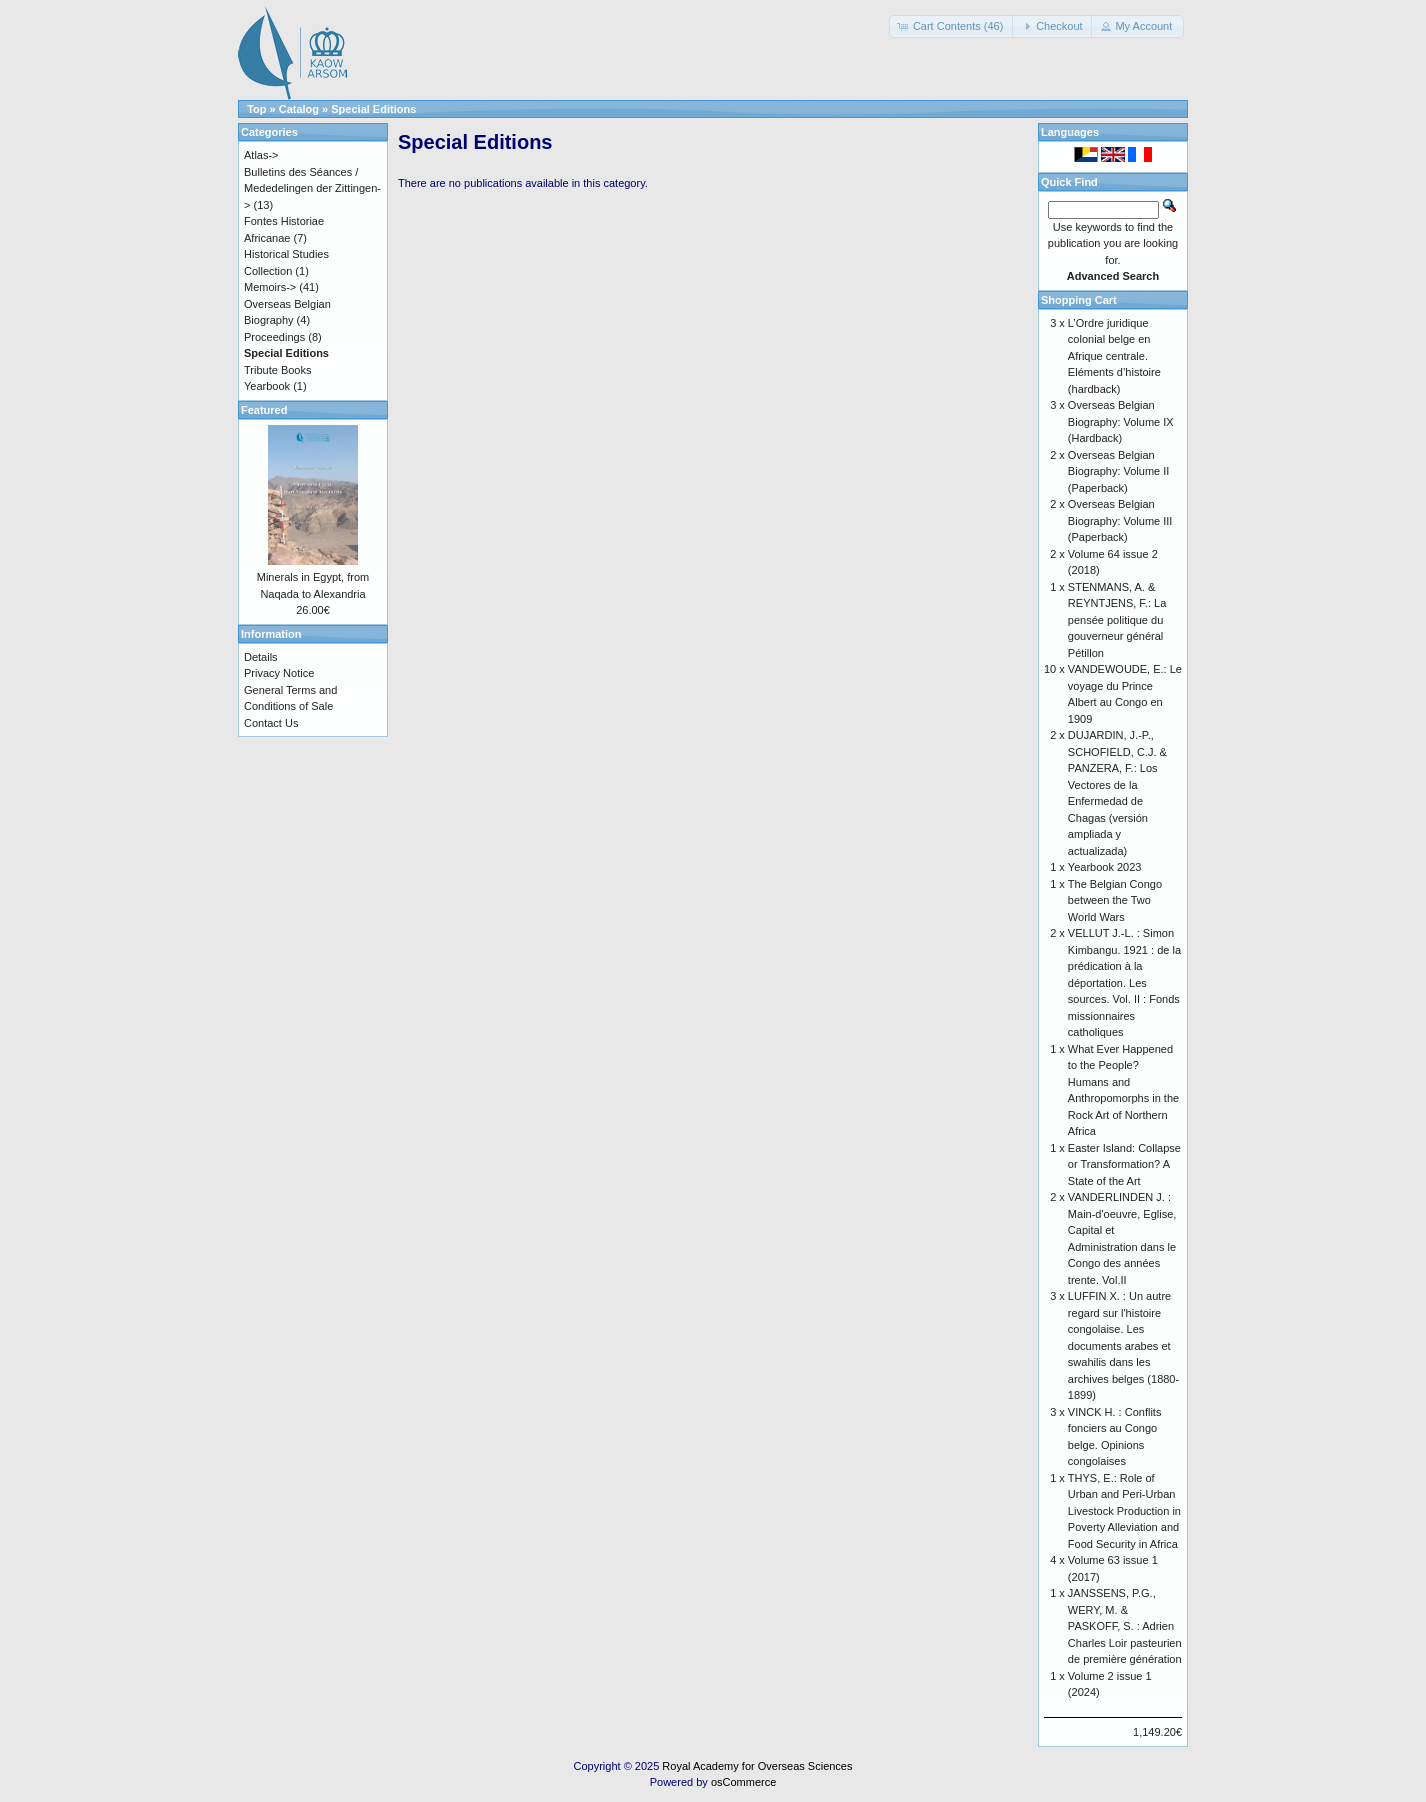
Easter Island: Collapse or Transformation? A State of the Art (1124, 1164)
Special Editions (373, 109)
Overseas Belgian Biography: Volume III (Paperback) (1120, 520)
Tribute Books (277, 370)
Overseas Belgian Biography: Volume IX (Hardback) (1121, 421)
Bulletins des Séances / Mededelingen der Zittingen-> (312, 188)
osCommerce (743, 1782)
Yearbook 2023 (1105, 867)
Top (256, 109)
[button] (952, 26)
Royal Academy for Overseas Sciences (757, 1766)
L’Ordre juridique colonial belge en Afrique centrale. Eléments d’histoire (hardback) (1114, 356)
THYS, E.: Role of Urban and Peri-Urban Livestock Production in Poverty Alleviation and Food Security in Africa (1124, 1511)
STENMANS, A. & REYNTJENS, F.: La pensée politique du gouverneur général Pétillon (1117, 620)
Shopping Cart (1079, 300)
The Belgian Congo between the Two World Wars (1115, 900)
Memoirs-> (270, 287)
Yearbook (267, 386)
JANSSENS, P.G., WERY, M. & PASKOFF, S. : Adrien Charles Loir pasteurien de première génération (1125, 1626)
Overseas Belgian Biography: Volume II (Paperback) (1119, 471)
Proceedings (274, 337)
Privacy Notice (279, 673)
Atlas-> (261, 155)
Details (261, 657)
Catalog (299, 109)
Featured (264, 410)
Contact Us (271, 723)
